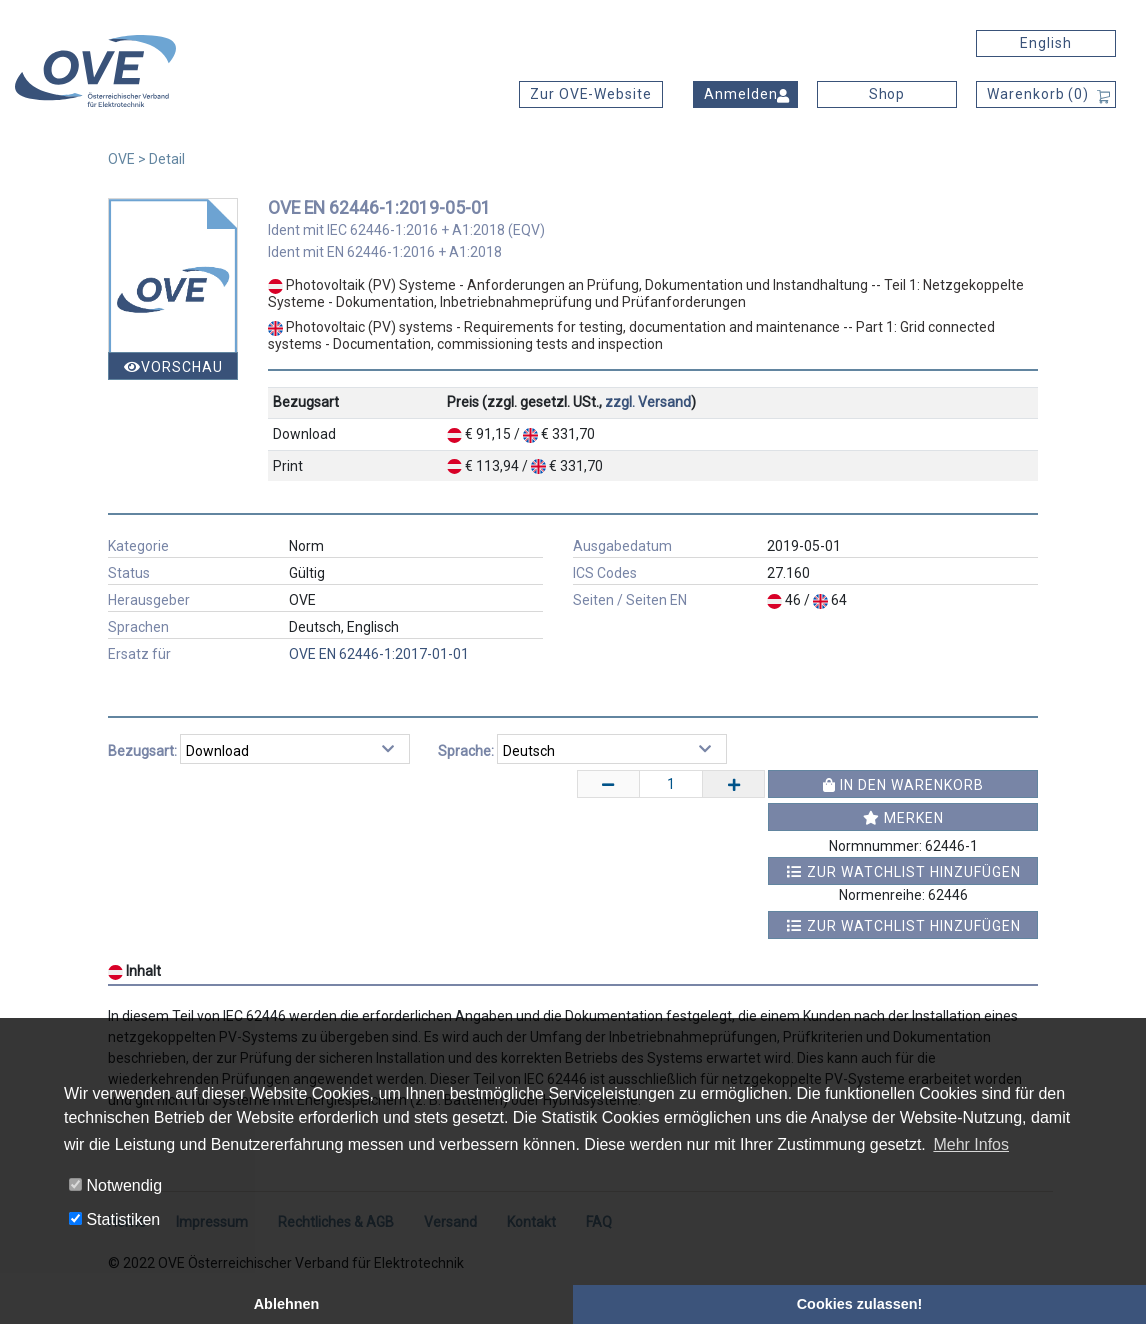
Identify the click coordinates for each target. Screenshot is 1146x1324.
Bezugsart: (142, 751)
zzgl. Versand (648, 402)
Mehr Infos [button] (971, 1144)
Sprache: (466, 751)
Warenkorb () (1038, 94)
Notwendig (115, 1185)
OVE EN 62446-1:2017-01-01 (379, 654)
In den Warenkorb (903, 785)
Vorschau (173, 367)
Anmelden (741, 94)
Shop (887, 94)
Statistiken (114, 1219)
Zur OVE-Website (591, 94)
